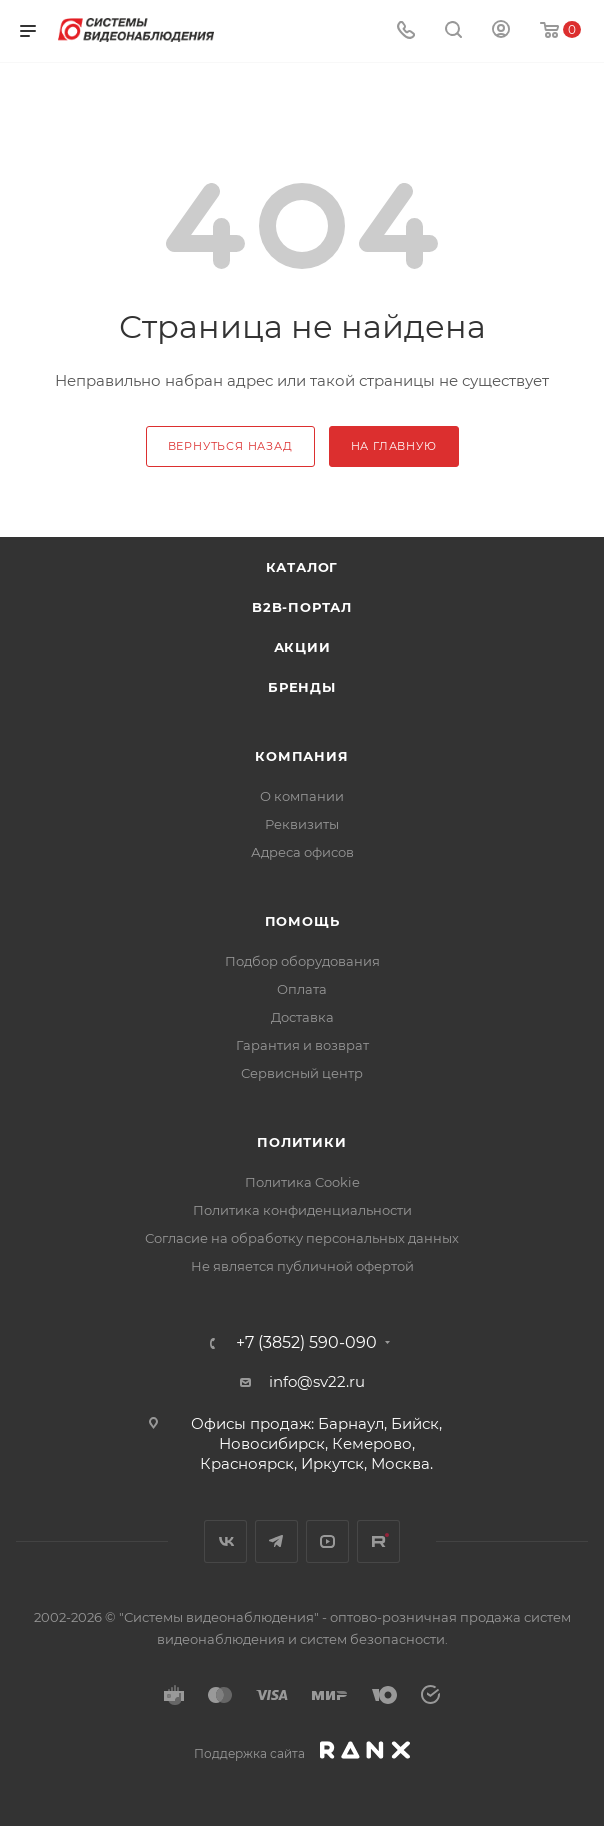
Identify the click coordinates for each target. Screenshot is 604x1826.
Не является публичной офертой (302, 1266)
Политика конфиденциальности (302, 1210)
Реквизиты (302, 824)
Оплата (302, 989)
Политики (301, 1142)
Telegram (276, 1541)
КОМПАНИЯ (301, 756)
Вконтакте (225, 1541)
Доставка (302, 1017)
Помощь (302, 921)
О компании (302, 796)
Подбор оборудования (302, 961)
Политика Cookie (302, 1182)
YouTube (327, 1541)
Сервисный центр (302, 1073)
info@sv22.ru (317, 1381)
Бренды (302, 687)
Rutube (378, 1541)
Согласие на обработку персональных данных (302, 1238)
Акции (302, 647)
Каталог (302, 567)
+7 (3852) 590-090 (306, 1343)
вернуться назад (230, 446)
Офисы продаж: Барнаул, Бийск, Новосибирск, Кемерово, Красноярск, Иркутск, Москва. (316, 1443)
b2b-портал (302, 607)
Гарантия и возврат (302, 1045)
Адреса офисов (302, 852)
